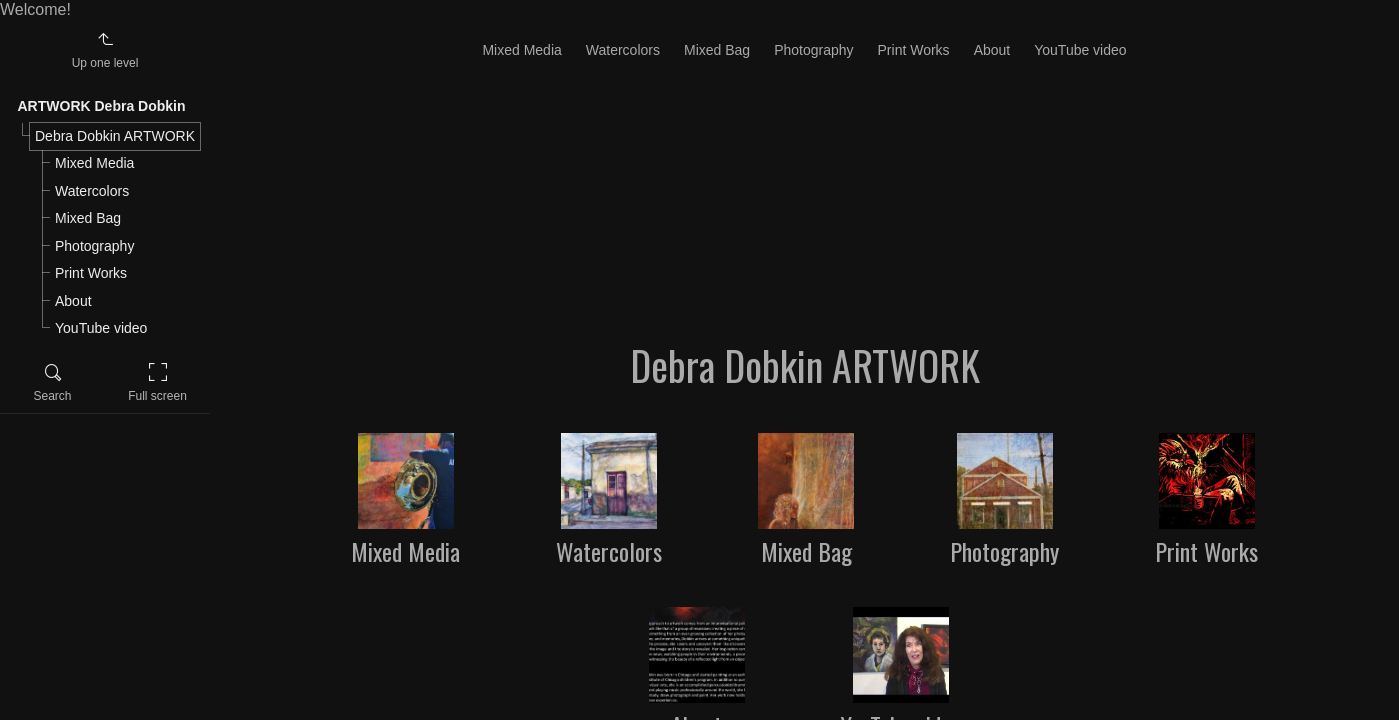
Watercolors (92, 191)
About (73, 301)
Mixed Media (94, 163)
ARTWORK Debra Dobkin (102, 106)
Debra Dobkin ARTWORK (115, 136)
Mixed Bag (88, 218)
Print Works (91, 273)
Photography (94, 246)
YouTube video (101, 328)
